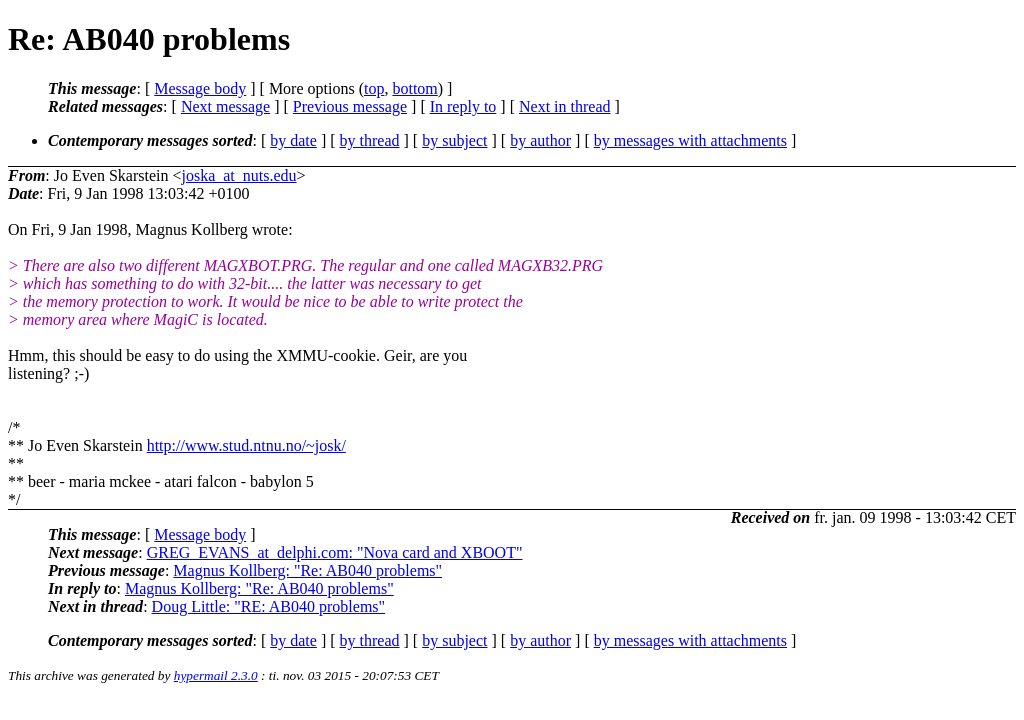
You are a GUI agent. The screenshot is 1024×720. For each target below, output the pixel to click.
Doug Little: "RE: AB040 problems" (269, 606)
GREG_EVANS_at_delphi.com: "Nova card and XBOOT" (335, 552)
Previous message (350, 106)
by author (540, 140)
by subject (454, 140)
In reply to (463, 106)
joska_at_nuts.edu (238, 175)
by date (293, 140)
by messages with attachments (690, 140)
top (374, 88)
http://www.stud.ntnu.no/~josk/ (246, 445)
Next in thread (565, 106)
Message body (200, 88)
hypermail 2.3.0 (216, 675)
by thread (370, 140)
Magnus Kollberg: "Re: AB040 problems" (307, 570)
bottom (414, 88)
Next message (225, 106)
